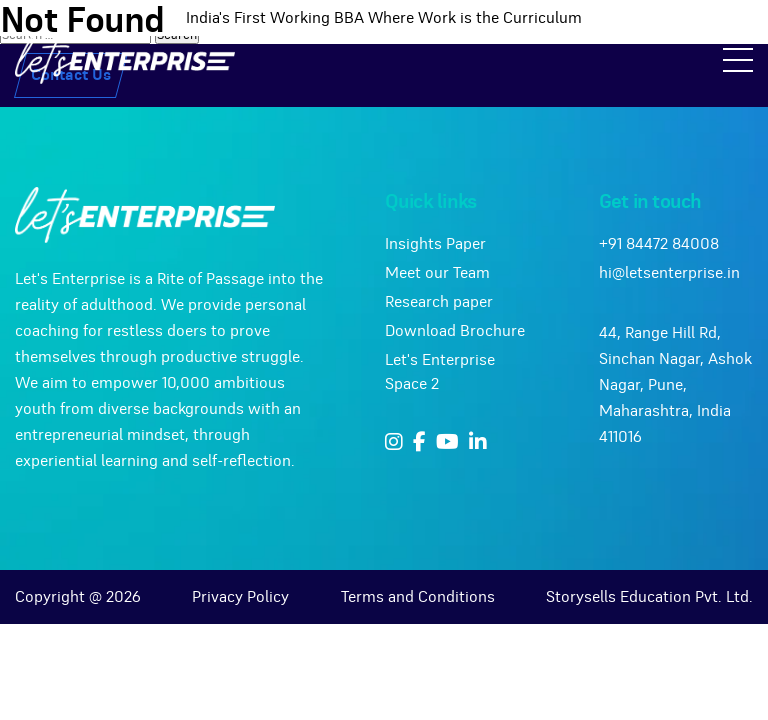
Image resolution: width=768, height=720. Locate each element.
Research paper (439, 302)
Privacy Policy (240, 597)
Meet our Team (437, 273)
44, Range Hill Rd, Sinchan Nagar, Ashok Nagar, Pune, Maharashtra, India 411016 (675, 385)
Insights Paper (435, 244)
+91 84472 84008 (659, 244)
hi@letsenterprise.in (669, 273)
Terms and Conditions (418, 597)
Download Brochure (455, 331)
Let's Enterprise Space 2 (440, 372)
